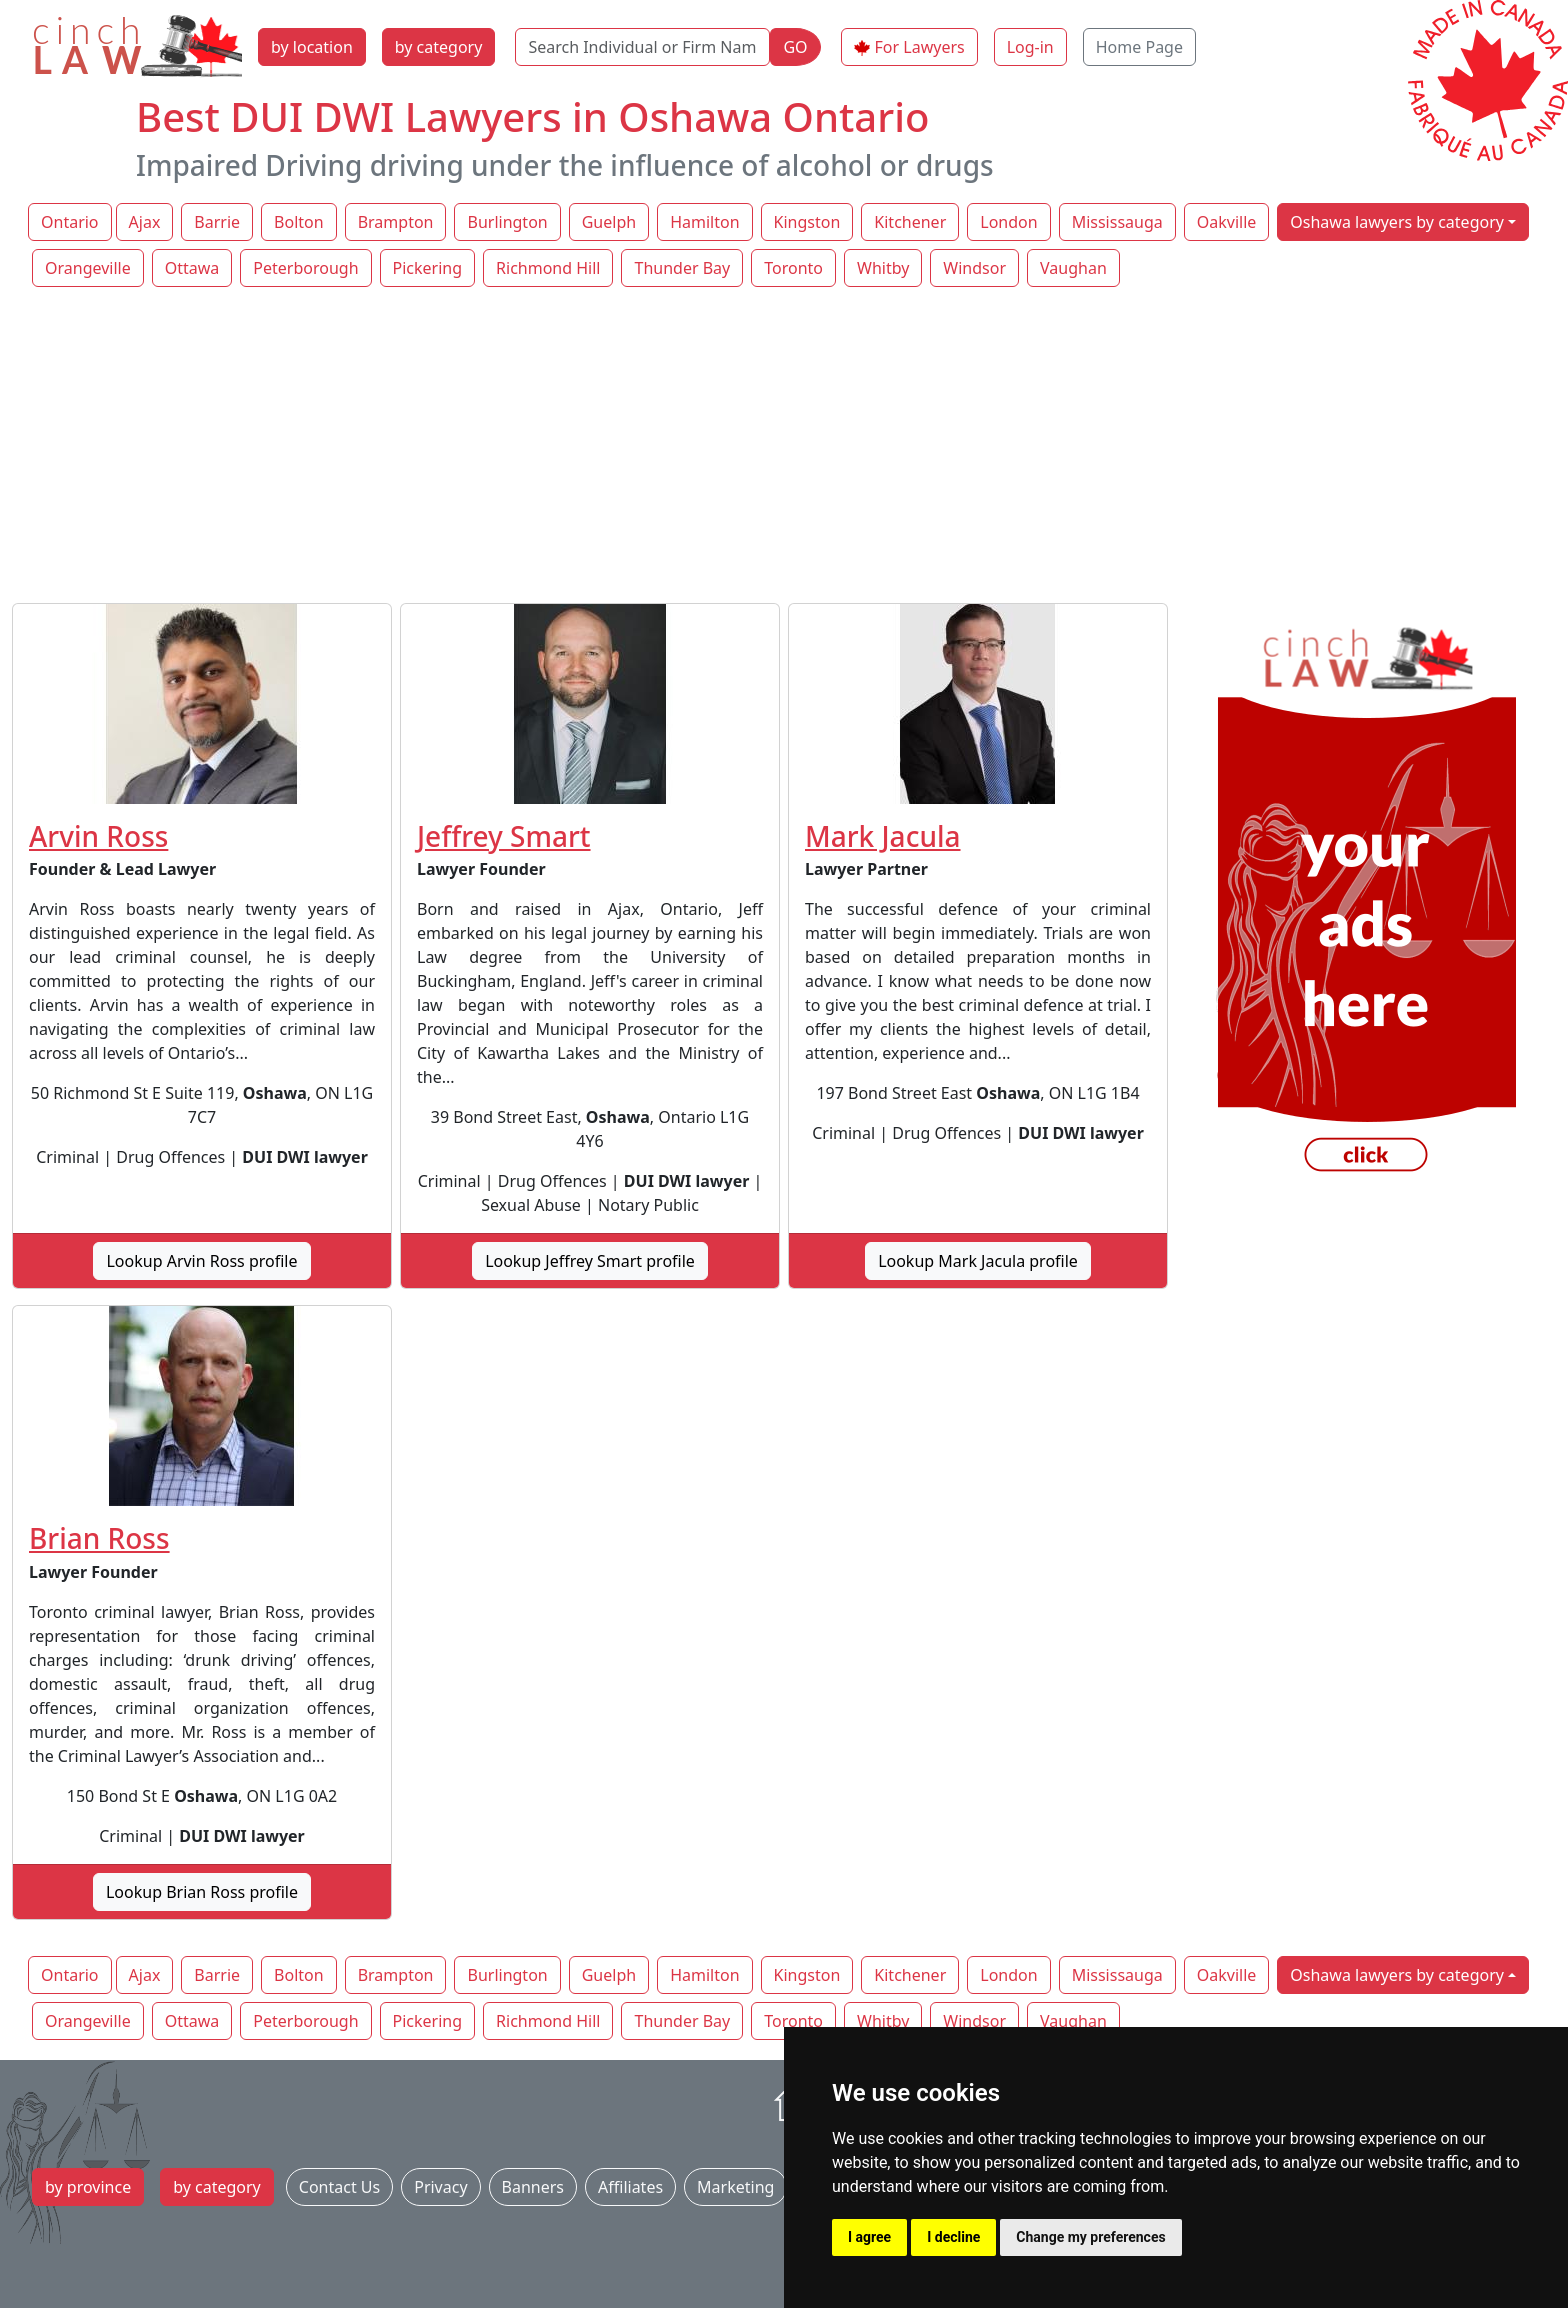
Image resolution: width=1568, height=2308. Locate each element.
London (1008, 222)
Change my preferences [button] (1090, 2237)
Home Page (1139, 47)
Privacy (440, 2187)
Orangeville (88, 268)
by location (312, 47)
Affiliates (630, 2187)
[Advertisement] (784, 447)
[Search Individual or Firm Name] (642, 47)
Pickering (428, 268)
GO (795, 47)
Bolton (299, 222)
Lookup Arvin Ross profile (201, 1261)
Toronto (793, 268)
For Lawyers (920, 47)
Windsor (974, 268)
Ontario (70, 222)
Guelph (609, 222)
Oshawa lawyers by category (1397, 222)
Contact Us (339, 2187)
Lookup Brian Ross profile (202, 1892)
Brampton (396, 222)
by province (88, 2187)
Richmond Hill (548, 268)
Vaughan (1073, 268)
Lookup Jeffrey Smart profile (590, 1261)
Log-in (1030, 47)
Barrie (217, 222)
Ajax (145, 222)
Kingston (807, 222)
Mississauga (1117, 222)
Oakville (1227, 222)
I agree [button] (869, 2237)
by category (439, 47)
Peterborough (305, 268)
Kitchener (910, 222)
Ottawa (192, 268)
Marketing (735, 2187)
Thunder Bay (682, 268)
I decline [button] (953, 2237)
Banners (533, 2187)
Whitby (883, 268)
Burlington (507, 222)
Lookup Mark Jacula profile (978, 1261)
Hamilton (704, 222)
